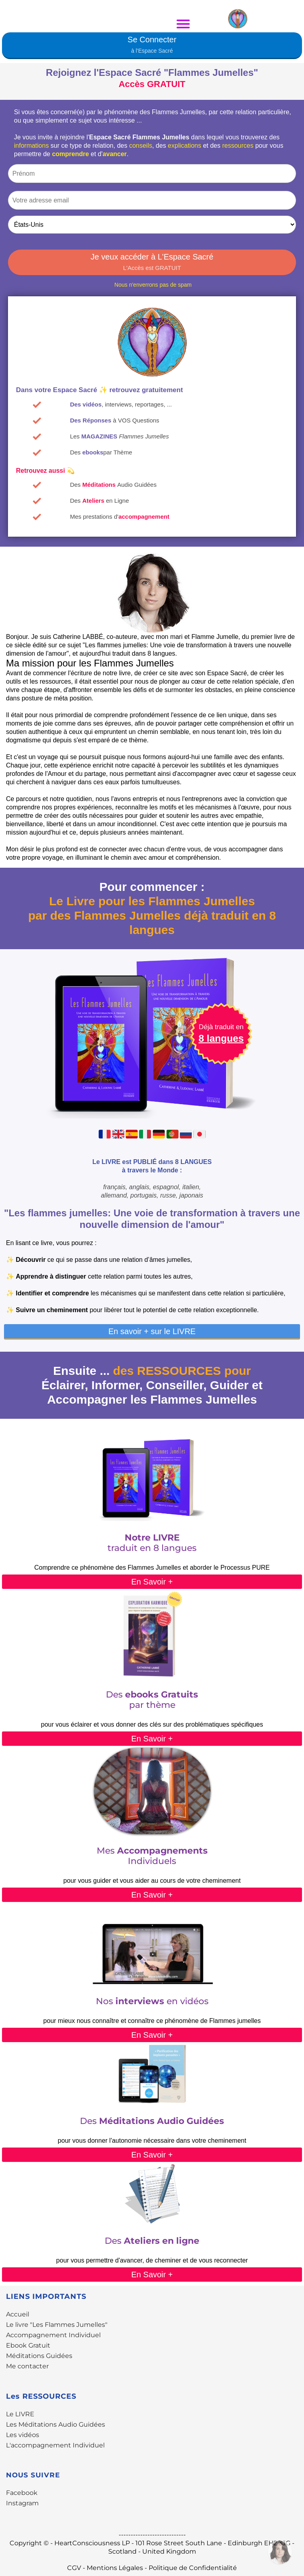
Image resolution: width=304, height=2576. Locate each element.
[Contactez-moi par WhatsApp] (280, 2552)
